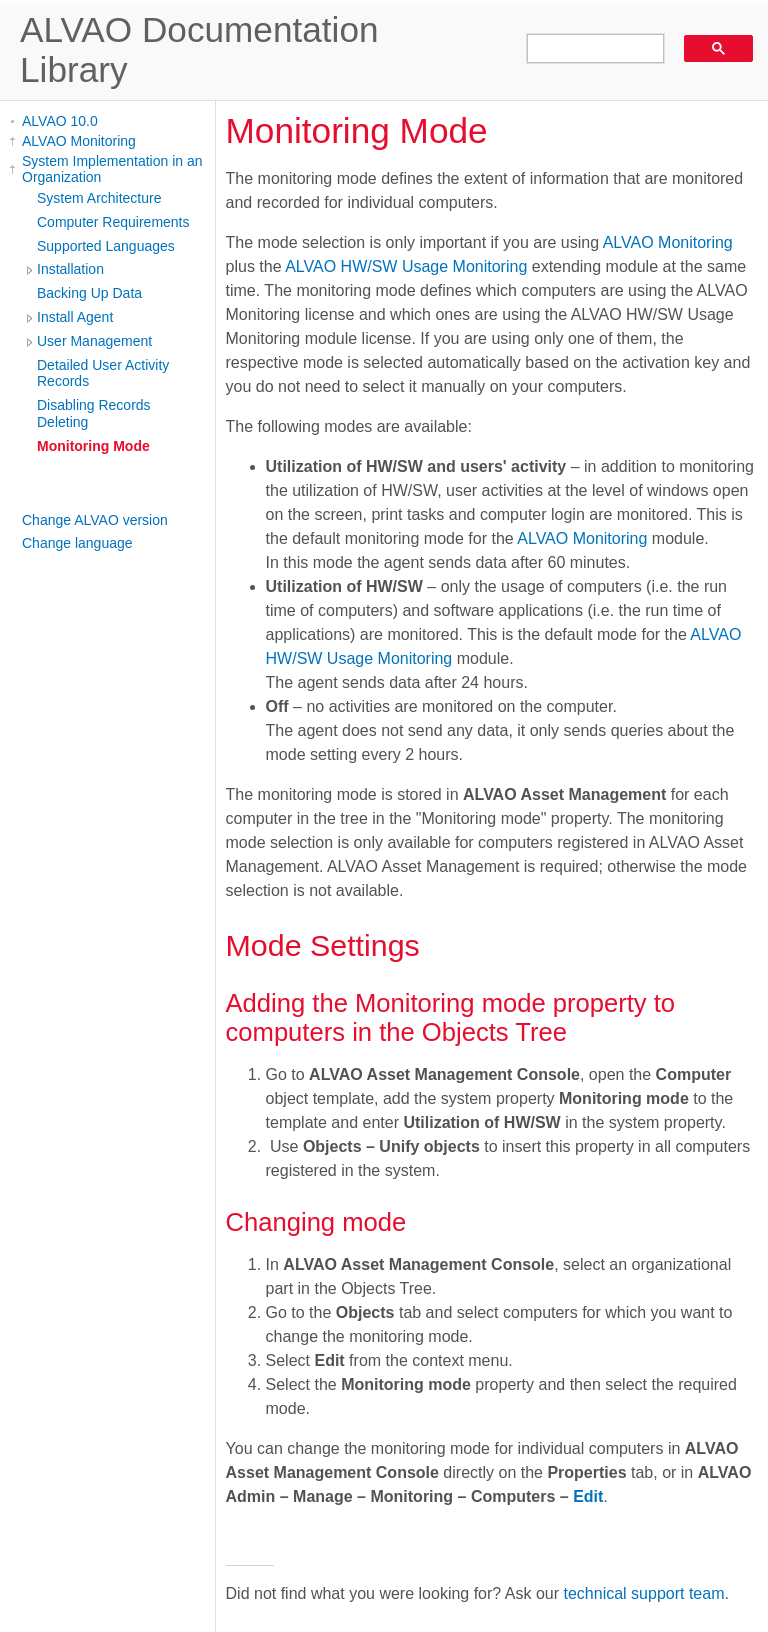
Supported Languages (106, 246)
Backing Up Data (89, 293)
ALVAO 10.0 (60, 121)
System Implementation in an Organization (112, 169)
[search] (588, 49)
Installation (70, 269)
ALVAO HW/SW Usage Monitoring (406, 266)
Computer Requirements (113, 222)
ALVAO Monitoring (79, 141)
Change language (77, 543)
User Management (94, 341)
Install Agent (75, 317)
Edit (588, 1496)
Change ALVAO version (95, 520)
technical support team (644, 1593)
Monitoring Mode (93, 446)
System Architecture (99, 198)
